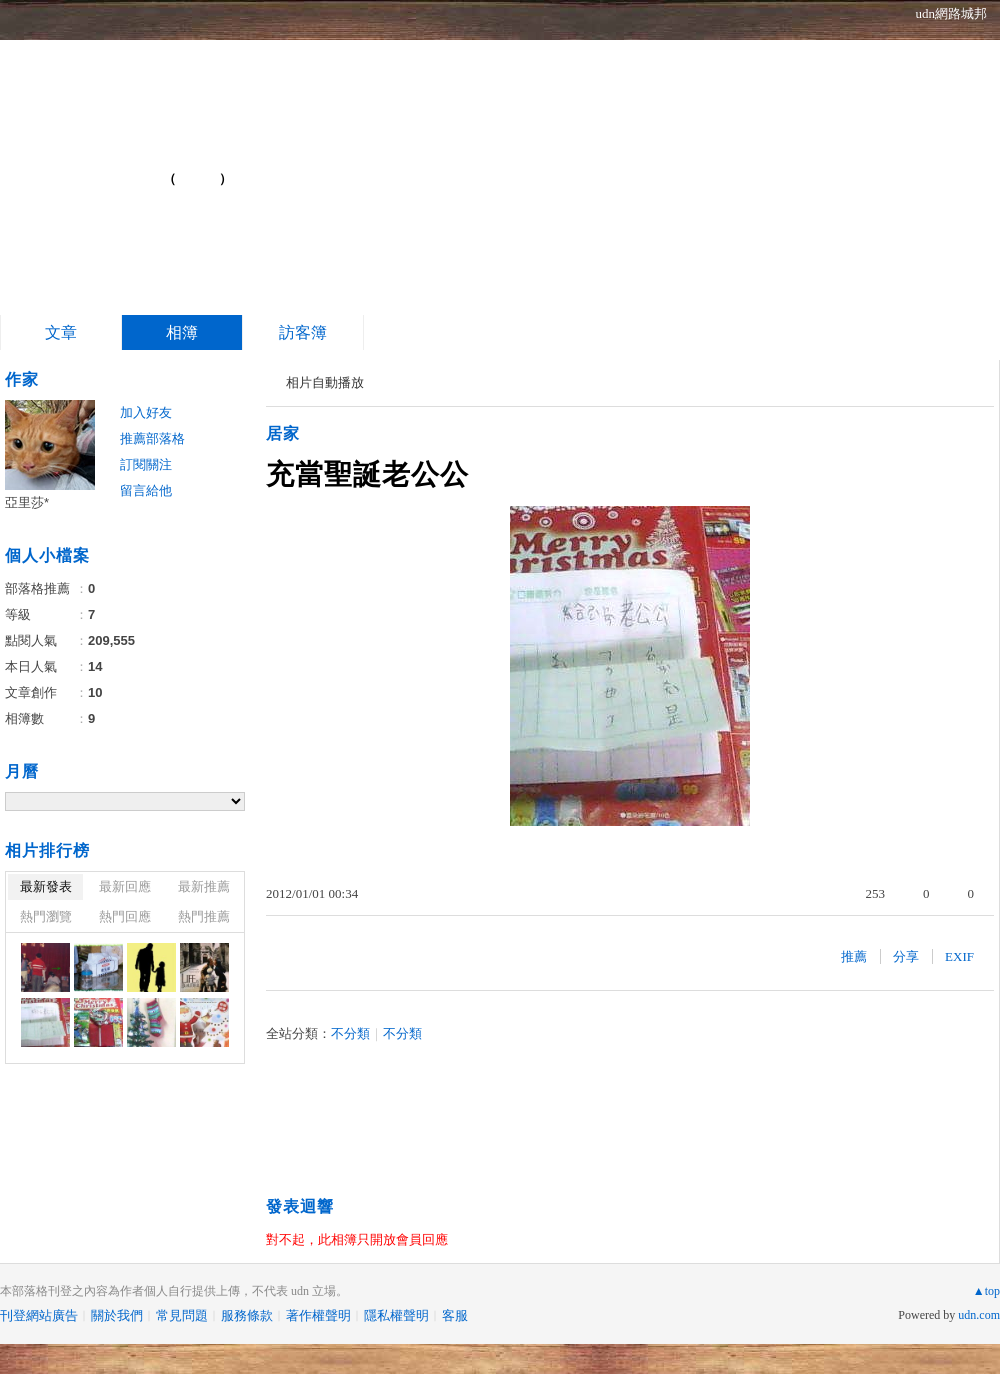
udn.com (979, 1315)
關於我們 (117, 1315)
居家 (283, 433)
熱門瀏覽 (46, 916)
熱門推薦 (204, 916)
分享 (906, 956)
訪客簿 (303, 332)
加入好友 (146, 412)
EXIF (959, 956)
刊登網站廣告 (39, 1315)
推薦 (854, 956)
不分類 (350, 1033)
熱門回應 (125, 916)
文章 (61, 332)
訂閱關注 (146, 464)
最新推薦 (204, 886)
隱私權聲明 (396, 1315)
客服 (455, 1315)
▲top (986, 1291)
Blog (107, 170)
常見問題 (182, 1315)
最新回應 (125, 886)
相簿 (182, 332)
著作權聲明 (318, 1315)
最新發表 (46, 886)
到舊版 (198, 178)
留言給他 (146, 490)
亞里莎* (27, 502)
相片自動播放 (325, 382)
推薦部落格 (152, 438)
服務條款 (247, 1315)
